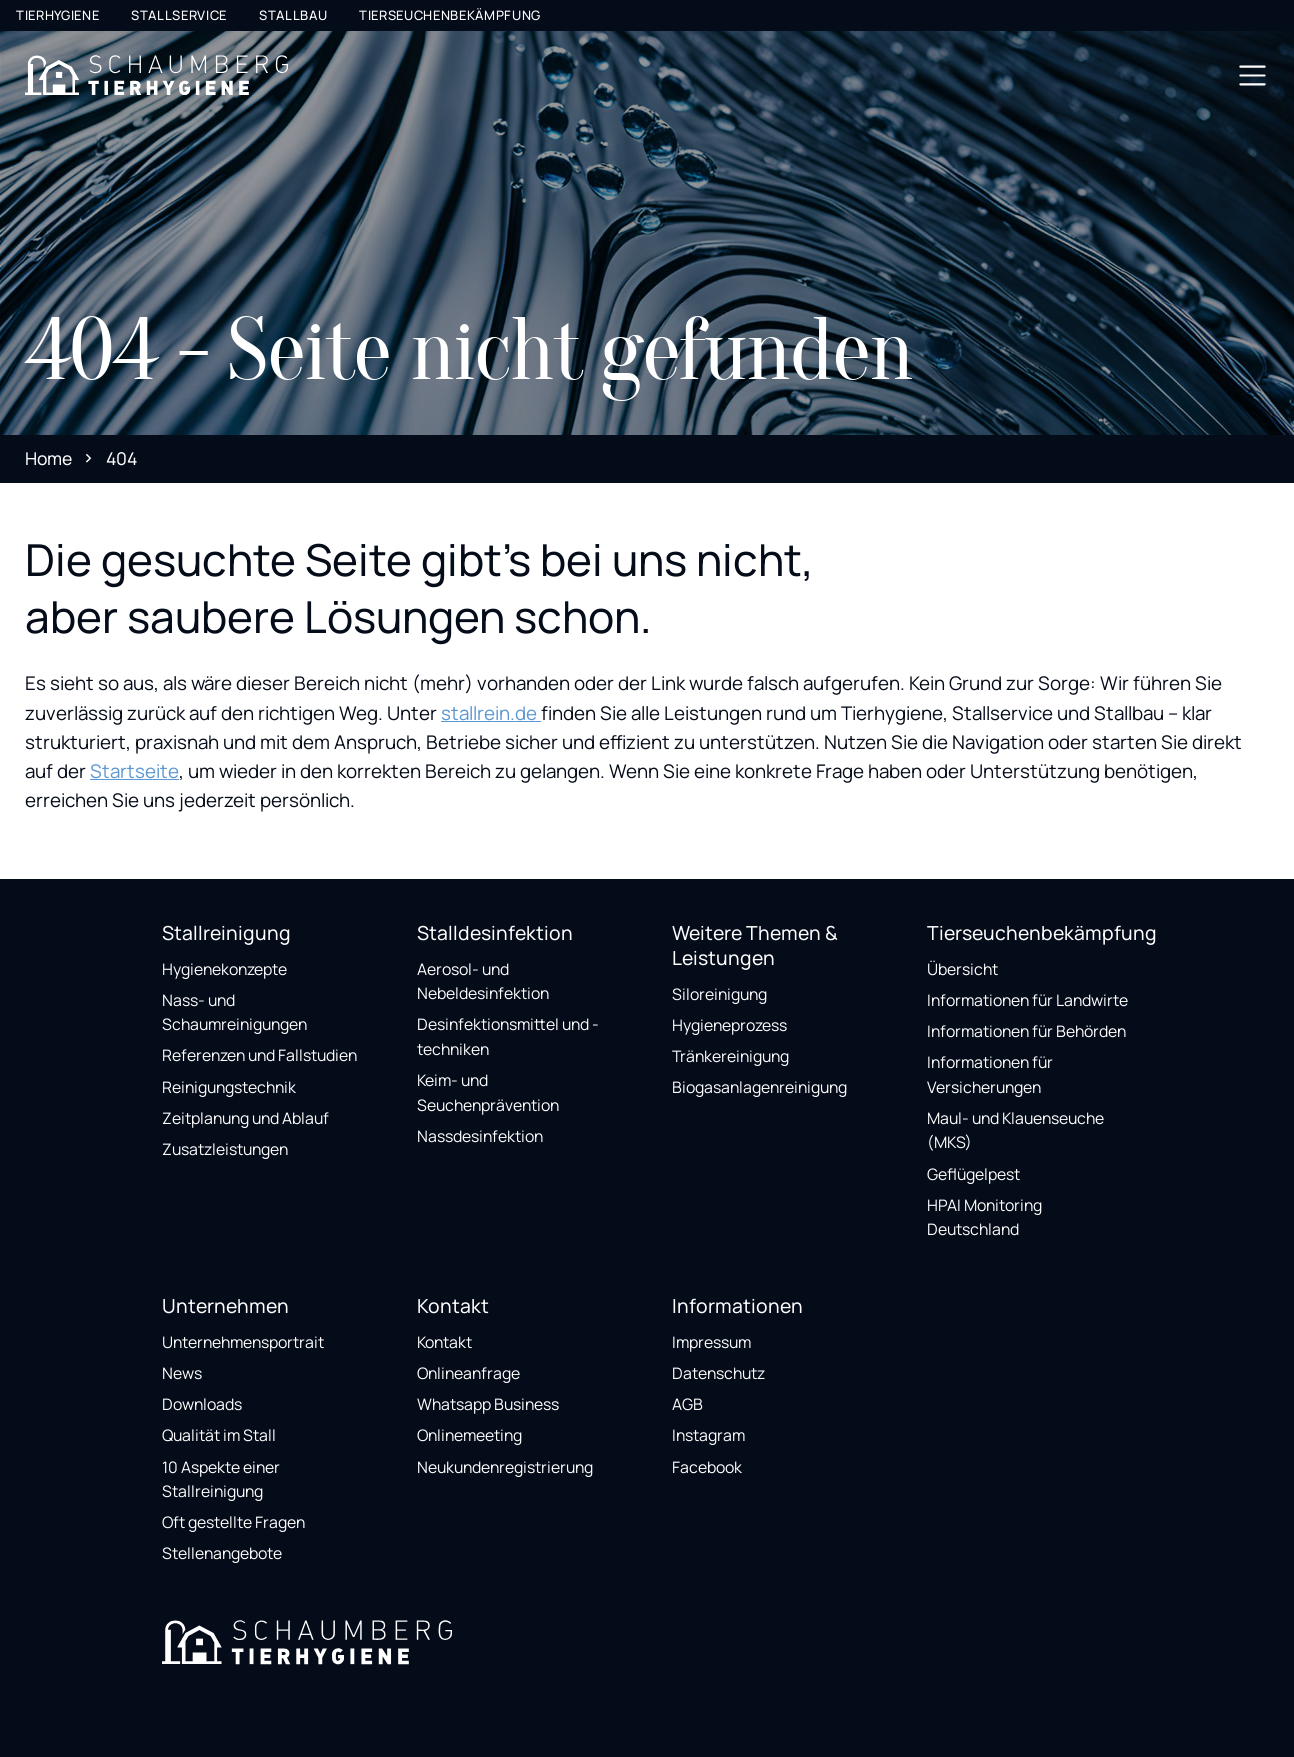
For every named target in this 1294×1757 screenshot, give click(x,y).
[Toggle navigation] (1252, 75)
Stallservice (179, 15)
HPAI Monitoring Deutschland (984, 1217)
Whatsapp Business (488, 1404)
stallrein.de (491, 713)
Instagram (708, 1435)
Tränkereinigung (730, 1056)
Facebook (707, 1467)
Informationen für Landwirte (1027, 1000)
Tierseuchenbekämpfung (450, 15)
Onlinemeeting (469, 1435)
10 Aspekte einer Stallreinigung (221, 1479)
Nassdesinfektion (480, 1136)
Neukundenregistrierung (505, 1467)
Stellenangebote (222, 1553)
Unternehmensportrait (243, 1342)
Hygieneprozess (729, 1025)
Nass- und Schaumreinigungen (234, 1012)
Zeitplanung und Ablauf (245, 1118)
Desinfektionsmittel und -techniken (508, 1036)
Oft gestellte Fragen (233, 1522)
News (182, 1373)
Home (48, 458)
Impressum (711, 1342)
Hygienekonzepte (224, 969)
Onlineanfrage (468, 1373)
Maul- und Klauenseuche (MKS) (1015, 1130)
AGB (687, 1404)
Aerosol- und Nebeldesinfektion (483, 981)
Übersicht (962, 969)
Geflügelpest (973, 1174)
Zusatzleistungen (225, 1149)
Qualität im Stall (219, 1435)
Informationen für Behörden (1026, 1031)
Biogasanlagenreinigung (759, 1087)
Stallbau (293, 15)
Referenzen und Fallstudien (259, 1055)
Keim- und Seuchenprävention (488, 1092)
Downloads (202, 1404)
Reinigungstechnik (229, 1087)
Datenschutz (718, 1373)
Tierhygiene (57, 15)
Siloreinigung (719, 994)
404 (121, 458)
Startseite (134, 771)
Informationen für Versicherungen (990, 1074)
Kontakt (444, 1342)
